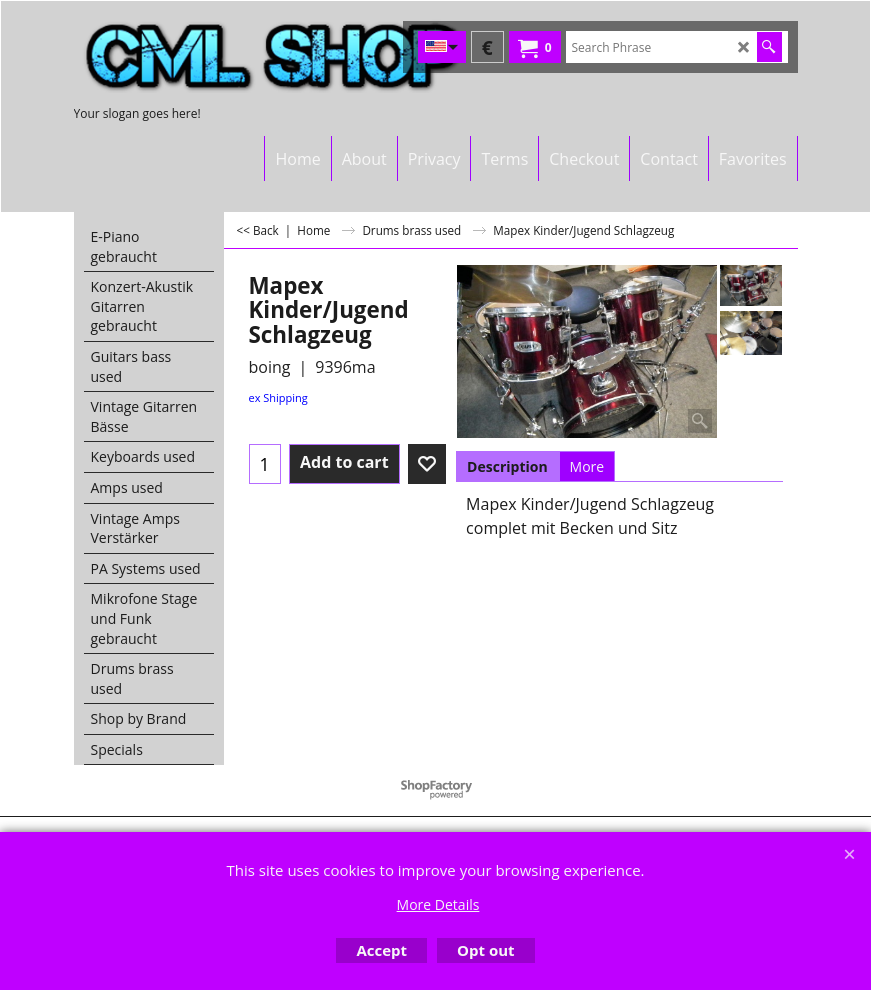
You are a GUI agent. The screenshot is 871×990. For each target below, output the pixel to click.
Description (507, 466)
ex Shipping (278, 397)
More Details (438, 904)
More (587, 466)
